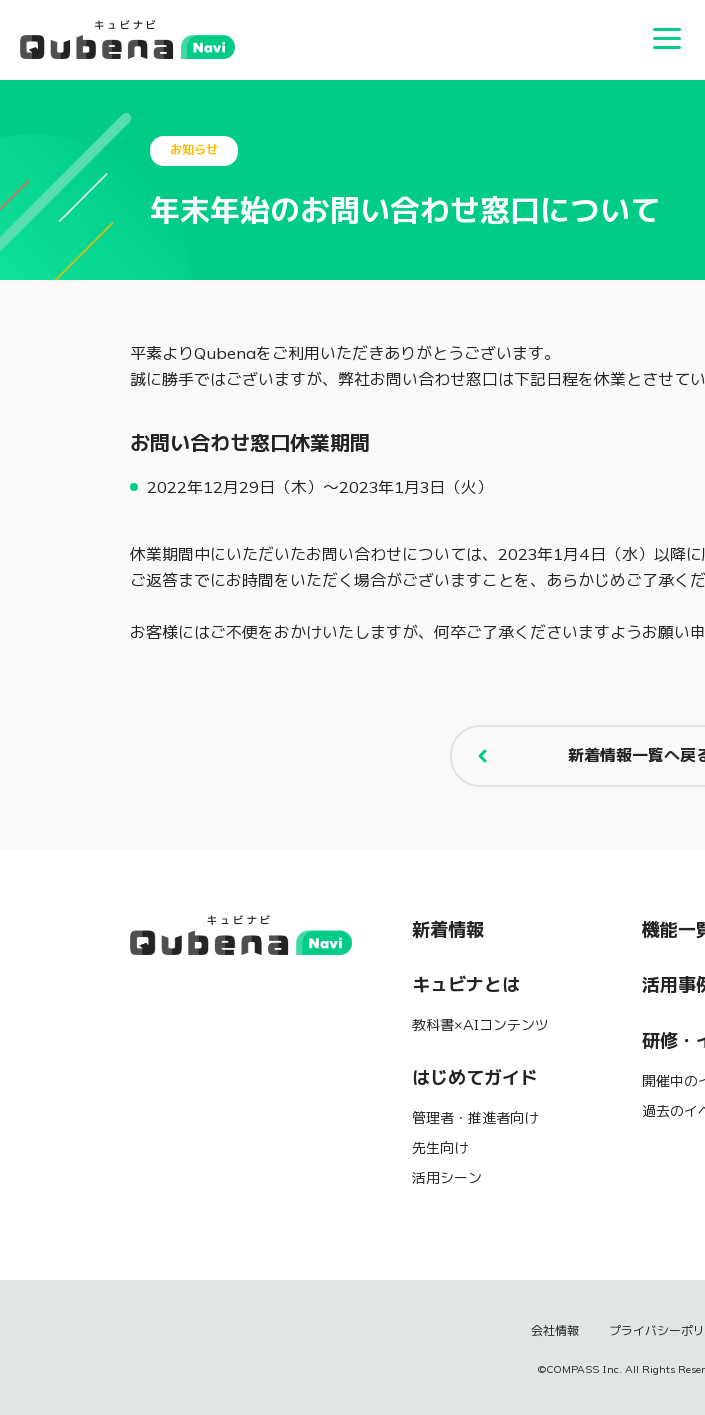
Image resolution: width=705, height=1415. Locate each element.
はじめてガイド (475, 1078)
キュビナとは (466, 985)
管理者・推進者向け (475, 1118)
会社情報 (555, 1331)
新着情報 (448, 930)
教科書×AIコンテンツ (480, 1025)
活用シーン (447, 1178)
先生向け (440, 1148)
